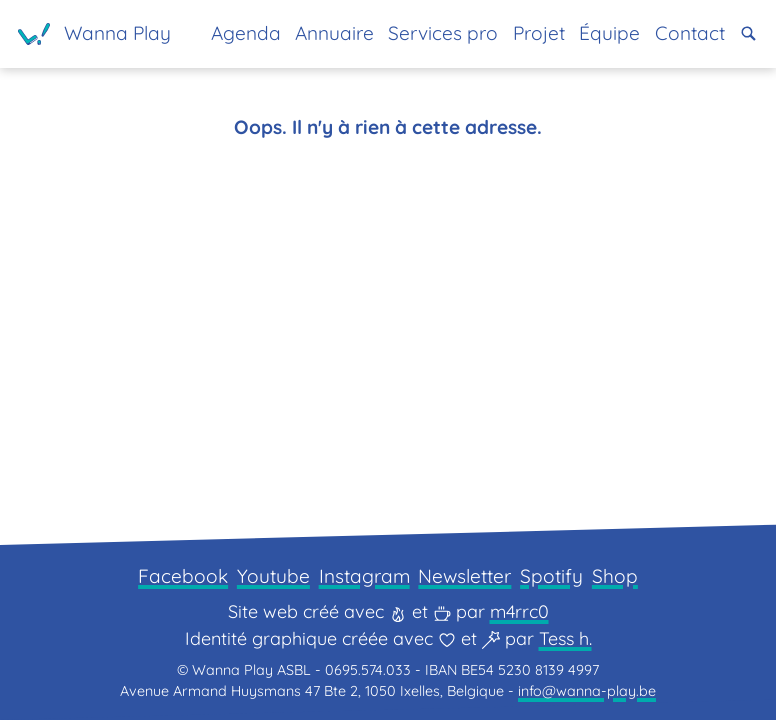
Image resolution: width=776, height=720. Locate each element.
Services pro (443, 33)
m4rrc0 (519, 611)
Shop (615, 576)
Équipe (609, 33)
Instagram (364, 576)
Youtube (273, 576)
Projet (539, 33)
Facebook (183, 576)
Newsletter (464, 576)
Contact (690, 33)
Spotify (551, 576)
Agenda (246, 33)
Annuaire (334, 33)
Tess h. (565, 638)
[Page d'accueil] (94, 34)
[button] (748, 33)
